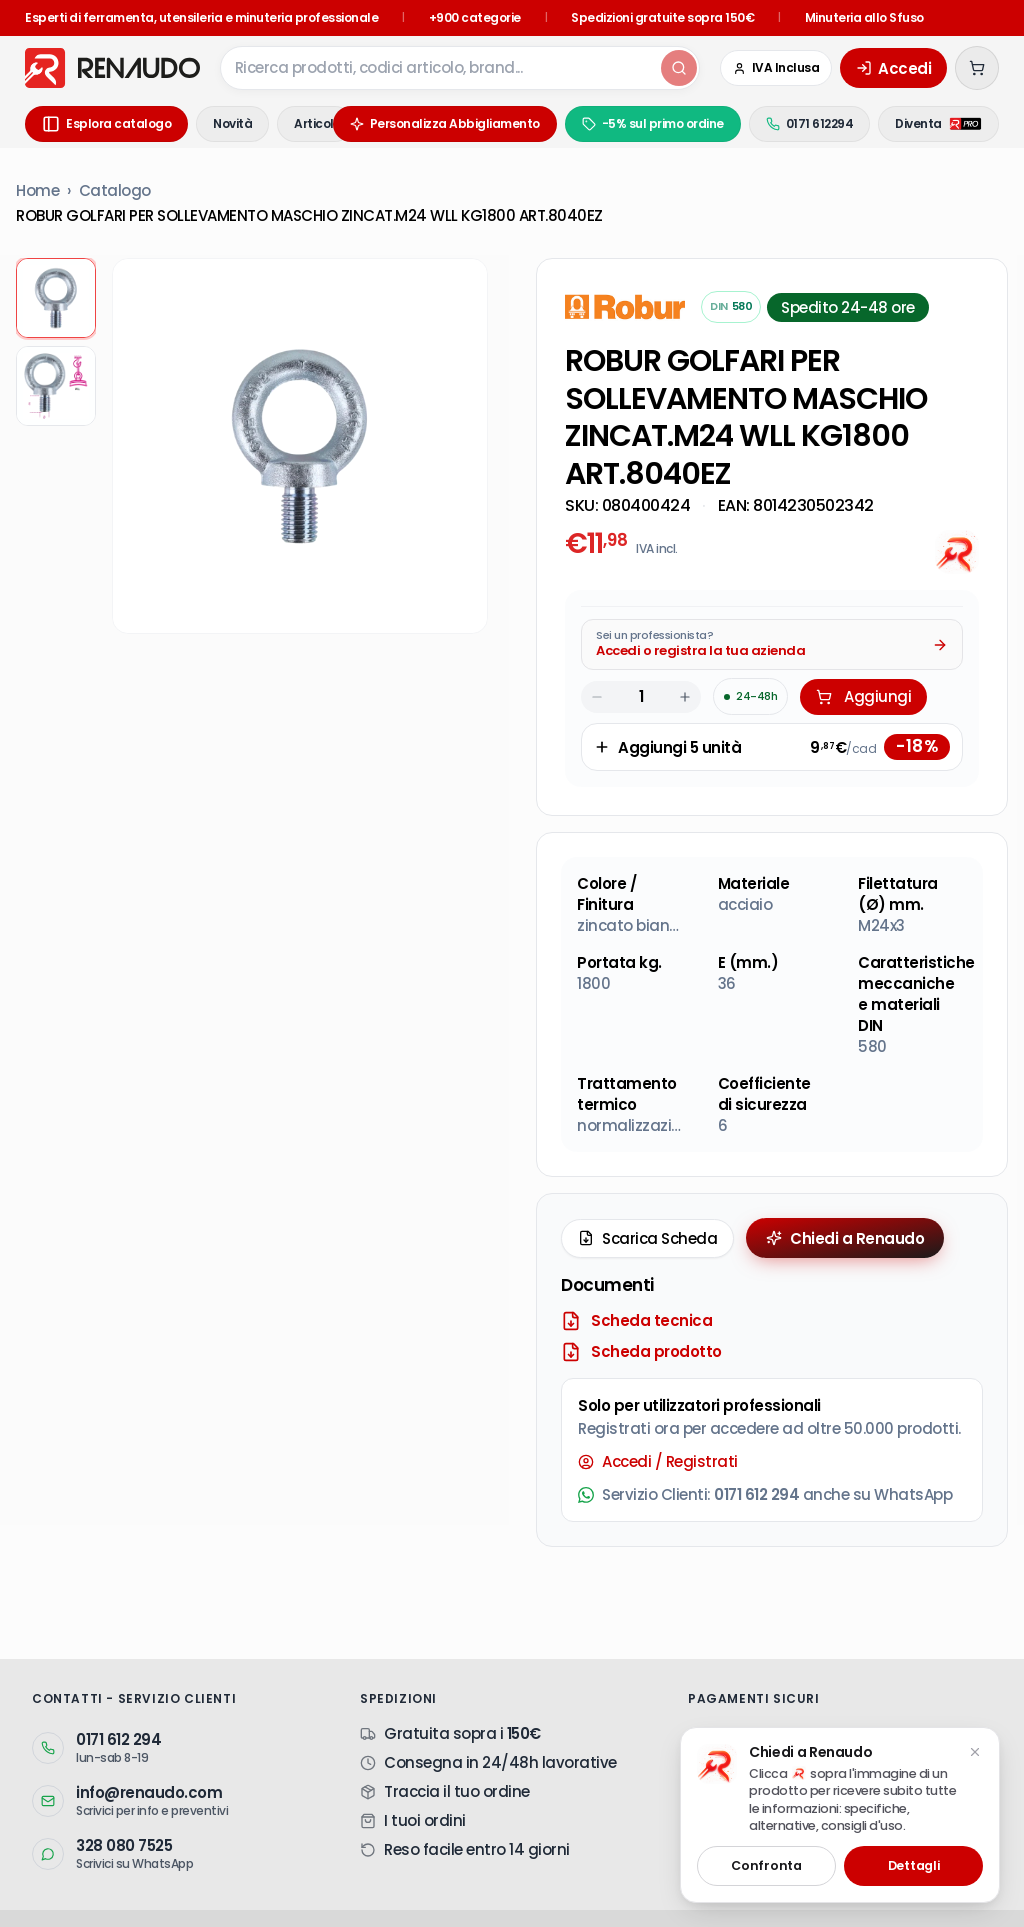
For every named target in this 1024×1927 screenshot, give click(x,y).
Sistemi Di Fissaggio (584, 1886)
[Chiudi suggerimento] (975, 1752)
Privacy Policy (279, 1911)
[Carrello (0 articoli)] (977, 68)
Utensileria (470, 1886)
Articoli (315, 123)
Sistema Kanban (291, 1884)
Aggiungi (863, 704)
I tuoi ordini (425, 1724)
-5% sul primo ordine (653, 123)
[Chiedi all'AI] (957, 552)
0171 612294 (810, 123)
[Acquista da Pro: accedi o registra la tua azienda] (772, 652)
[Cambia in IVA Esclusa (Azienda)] (776, 68)
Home (37, 190)
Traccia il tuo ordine (457, 1695)
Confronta (766, 1865)
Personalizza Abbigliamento (445, 123)
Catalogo (115, 190)
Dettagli (914, 1865)
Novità (232, 123)
